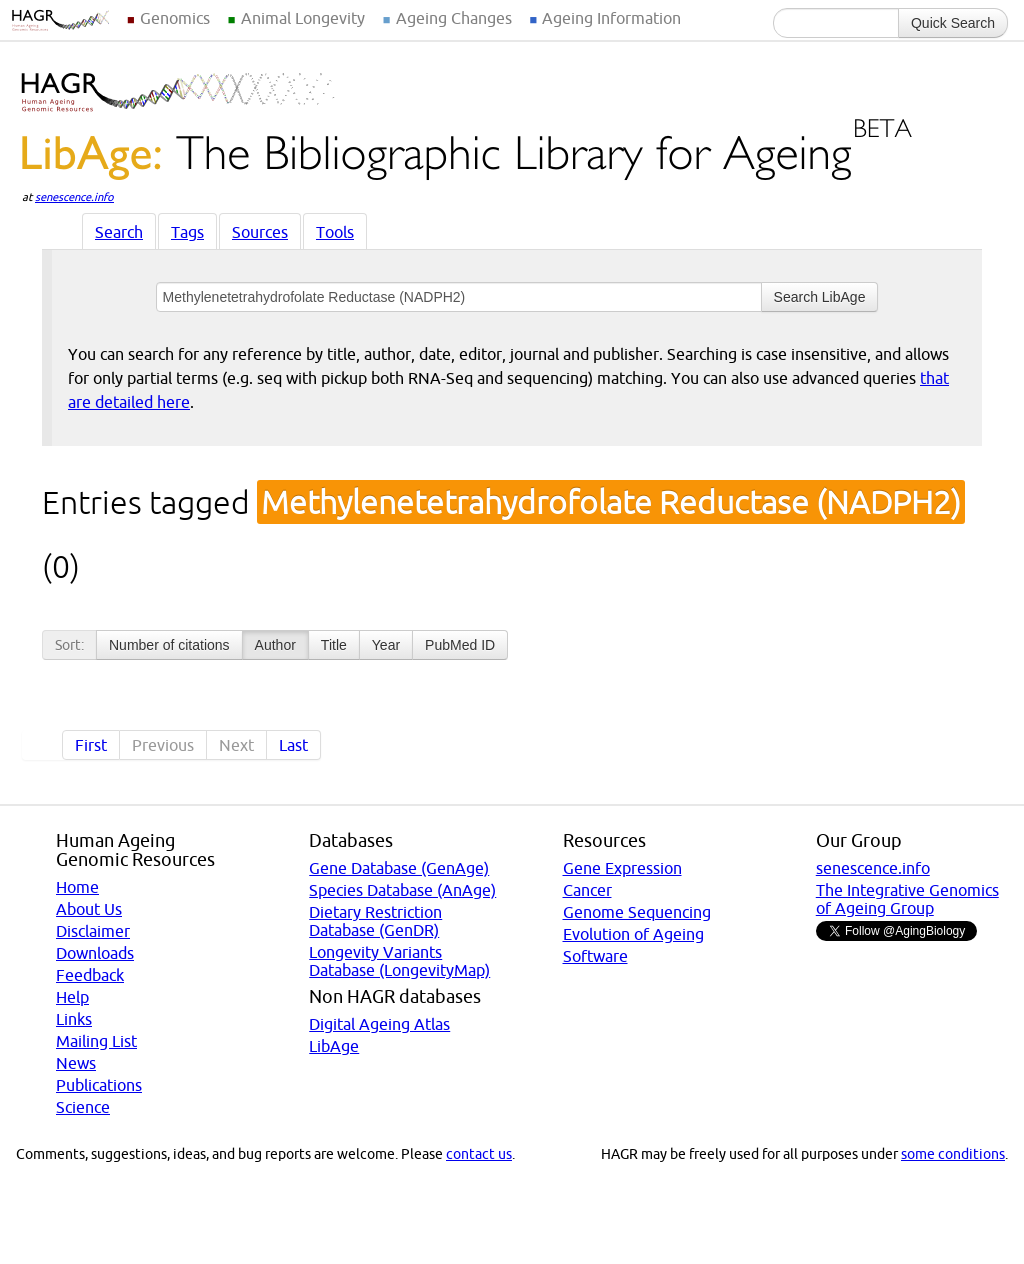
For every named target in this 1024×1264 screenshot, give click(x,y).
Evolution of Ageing (633, 934)
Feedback (90, 975)
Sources (260, 232)
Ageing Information (611, 18)
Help (72, 997)
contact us (479, 1154)
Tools (335, 232)
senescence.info (74, 197)
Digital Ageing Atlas (379, 1024)
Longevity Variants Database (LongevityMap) (399, 961)
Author (275, 645)
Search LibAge (820, 297)
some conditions (953, 1154)
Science (83, 1107)
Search (119, 232)
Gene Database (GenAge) (399, 868)
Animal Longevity (303, 18)
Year (386, 645)
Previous (163, 745)
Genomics (175, 18)
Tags (187, 232)
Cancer (587, 890)
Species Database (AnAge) (402, 890)
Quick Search (953, 23)
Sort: (69, 645)
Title (334, 645)
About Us (89, 909)
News (76, 1063)
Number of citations (169, 645)
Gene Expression (622, 868)
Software (595, 956)
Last (293, 745)
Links (74, 1019)
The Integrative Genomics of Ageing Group (907, 899)
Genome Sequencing (637, 912)
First (91, 745)
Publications (99, 1085)
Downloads (95, 953)
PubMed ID (460, 645)
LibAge (334, 1046)
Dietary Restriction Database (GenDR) (375, 921)
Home (77, 887)
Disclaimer (93, 931)
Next (236, 745)
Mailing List (96, 1041)
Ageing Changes (454, 18)
